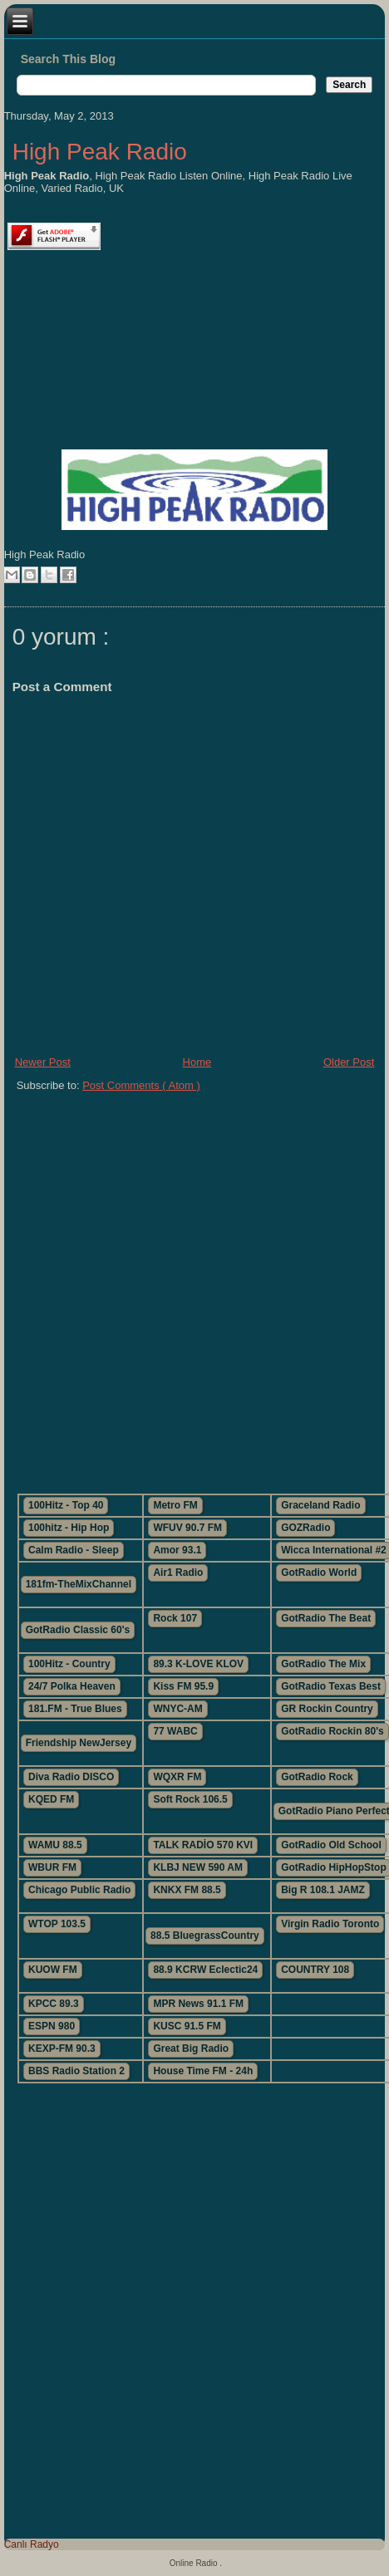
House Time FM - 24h (203, 2071)
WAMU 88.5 (55, 1845)
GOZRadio (305, 1527)
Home (197, 1062)
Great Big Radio (191, 2048)
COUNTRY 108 (315, 1969)
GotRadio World (319, 1572)
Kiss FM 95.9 (183, 1686)
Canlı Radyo (31, 2544)
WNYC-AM (177, 1709)
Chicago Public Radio (79, 1890)
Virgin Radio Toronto (330, 1924)
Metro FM (175, 1505)
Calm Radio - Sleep (73, 1550)
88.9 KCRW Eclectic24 (205, 1969)
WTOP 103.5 (57, 1924)
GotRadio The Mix (323, 1664)
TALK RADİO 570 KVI (203, 1845)
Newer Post (43, 1062)
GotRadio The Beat (326, 1618)
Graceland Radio (320, 1505)
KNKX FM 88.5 (186, 1890)
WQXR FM (177, 1777)
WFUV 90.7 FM (187, 1527)
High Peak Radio (99, 151)
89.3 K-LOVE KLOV (198, 1664)
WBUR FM (52, 1867)
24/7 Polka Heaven (72, 1686)
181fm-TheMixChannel (78, 1584)
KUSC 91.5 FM (186, 2026)
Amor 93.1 (177, 1550)
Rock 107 (175, 1618)
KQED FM (51, 1799)
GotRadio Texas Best (331, 1686)
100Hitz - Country (69, 1664)
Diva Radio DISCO (71, 1777)
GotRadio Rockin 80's (332, 1731)
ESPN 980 (51, 2026)
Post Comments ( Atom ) (141, 1085)
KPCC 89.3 (53, 2003)
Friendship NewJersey (78, 1743)
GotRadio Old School (331, 1845)
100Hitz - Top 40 (65, 1505)
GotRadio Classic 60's (78, 1630)
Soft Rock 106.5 (190, 1799)
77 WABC (175, 1731)
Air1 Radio (178, 1572)
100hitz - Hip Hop (68, 1527)
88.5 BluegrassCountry (204, 1935)
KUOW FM (52, 1969)
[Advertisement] (194, 1286)
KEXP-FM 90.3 (62, 2048)
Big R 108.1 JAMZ (323, 1890)
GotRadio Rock (317, 1777)
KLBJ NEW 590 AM (198, 1867)
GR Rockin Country (327, 1709)
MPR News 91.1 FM (198, 2003)
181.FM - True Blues (75, 1709)
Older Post (348, 1062)
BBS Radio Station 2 (76, 2071)
